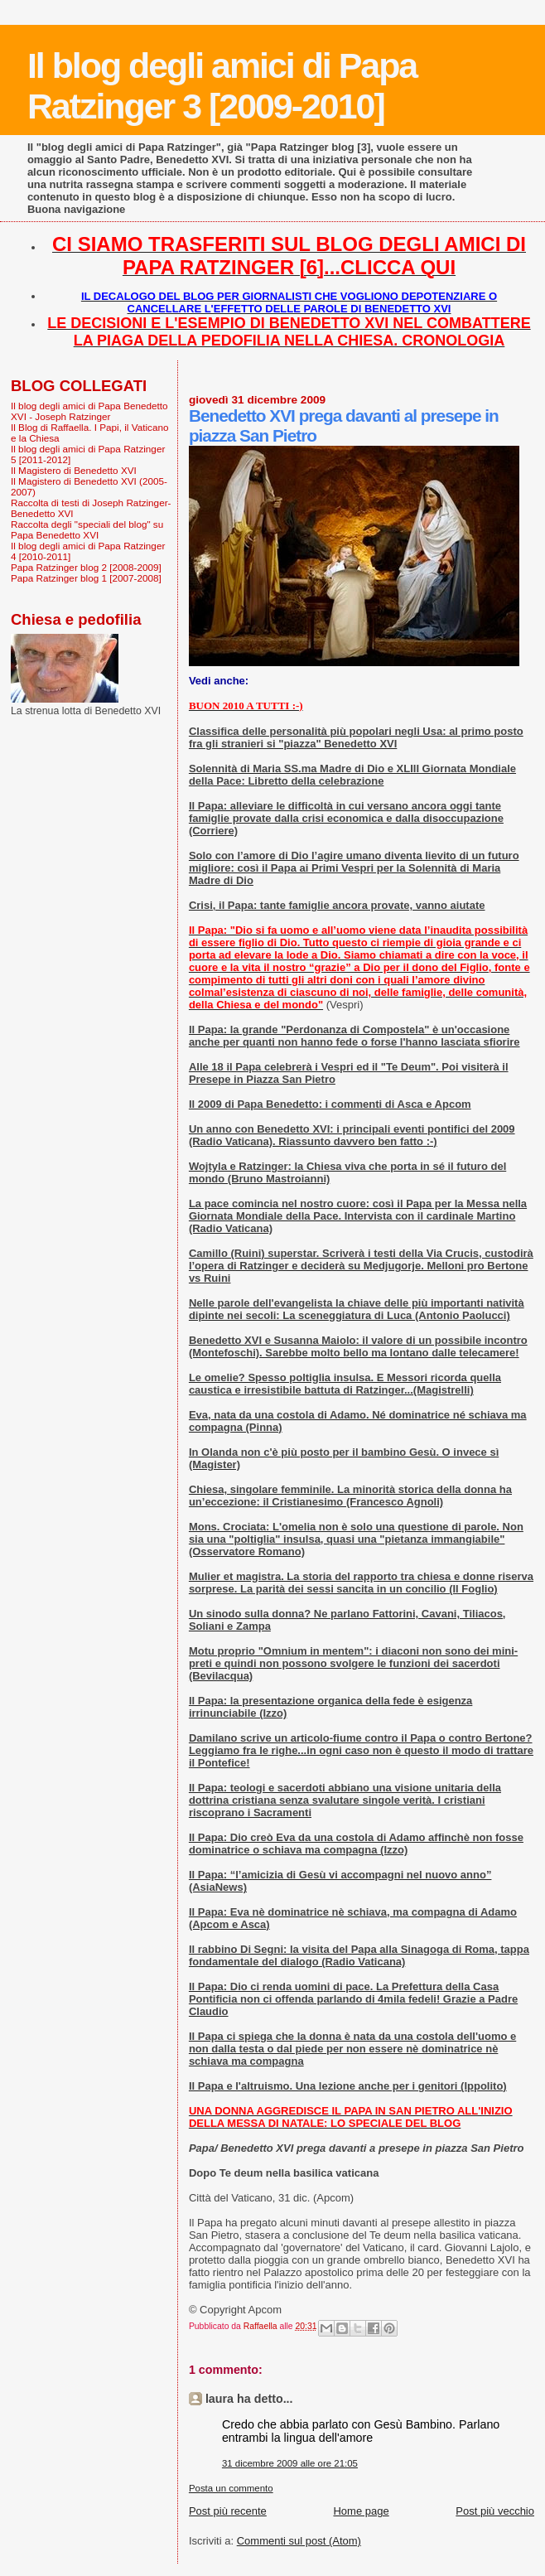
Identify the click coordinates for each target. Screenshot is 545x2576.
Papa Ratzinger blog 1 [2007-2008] (86, 578)
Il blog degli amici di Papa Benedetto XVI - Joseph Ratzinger (89, 411)
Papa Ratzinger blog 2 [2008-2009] (86, 567)
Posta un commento (231, 2488)
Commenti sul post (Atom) (299, 2541)
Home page (360, 2511)
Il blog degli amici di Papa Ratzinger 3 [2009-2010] (222, 86)
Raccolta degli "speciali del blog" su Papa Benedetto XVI (87, 529)
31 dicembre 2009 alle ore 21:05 (290, 2463)
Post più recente (228, 2511)
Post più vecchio (495, 2511)
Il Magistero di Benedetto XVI (74, 470)
